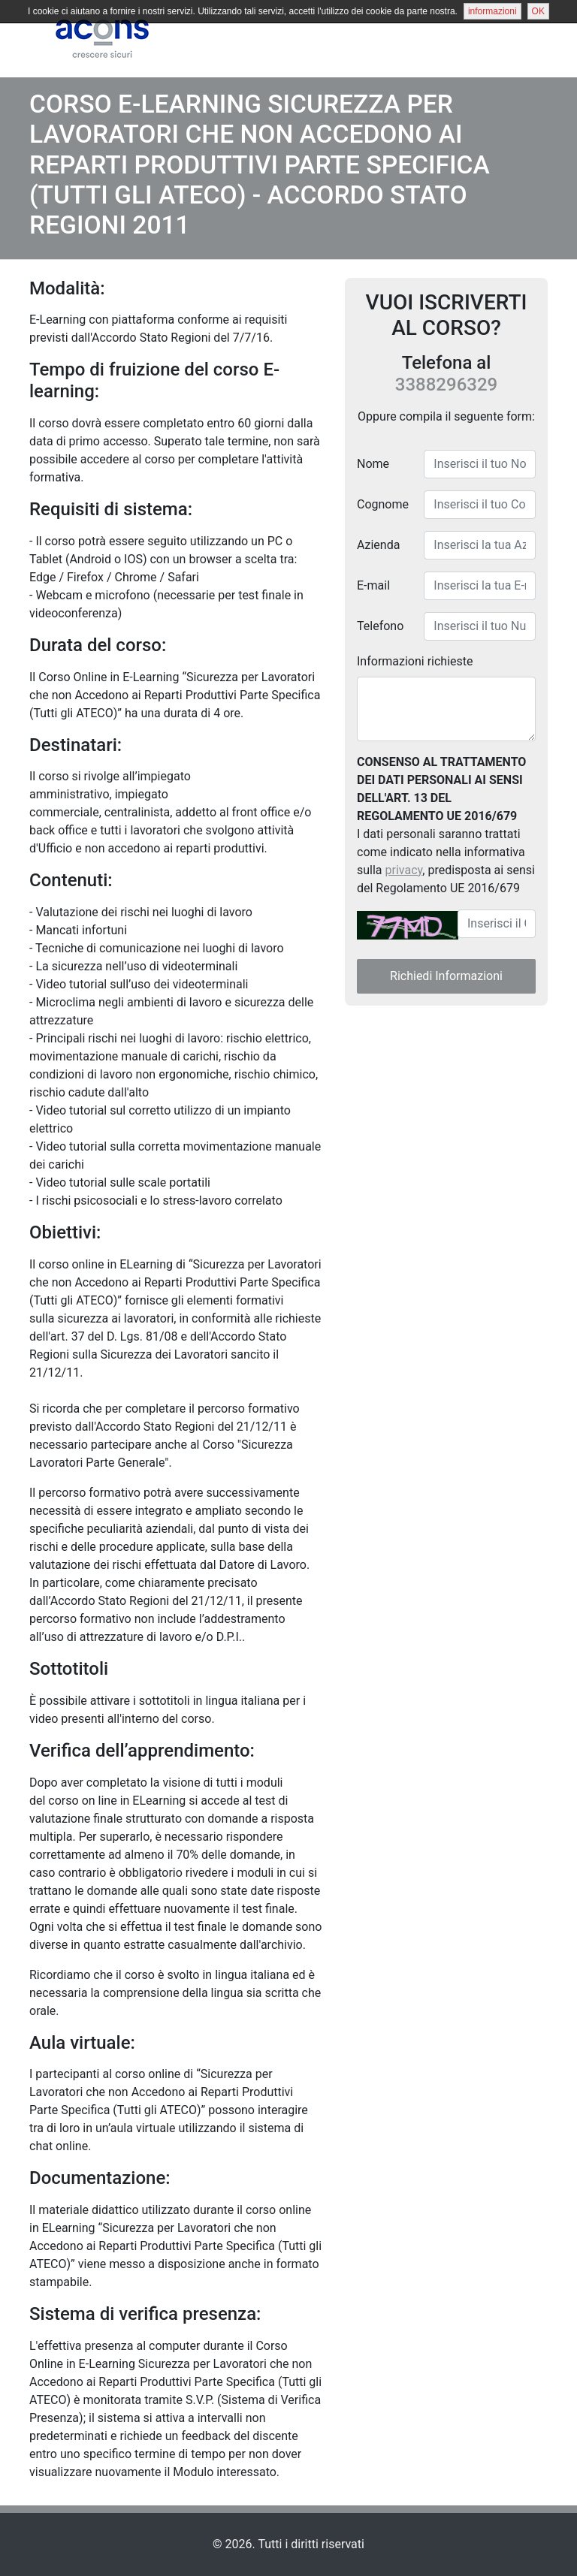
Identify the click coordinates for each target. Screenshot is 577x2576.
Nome (373, 463)
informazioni (492, 11)
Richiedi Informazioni (446, 975)
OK (538, 11)
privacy (404, 869)
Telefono (380, 625)
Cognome (383, 503)
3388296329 (446, 384)
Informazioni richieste (415, 660)
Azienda (378, 544)
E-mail (373, 585)
